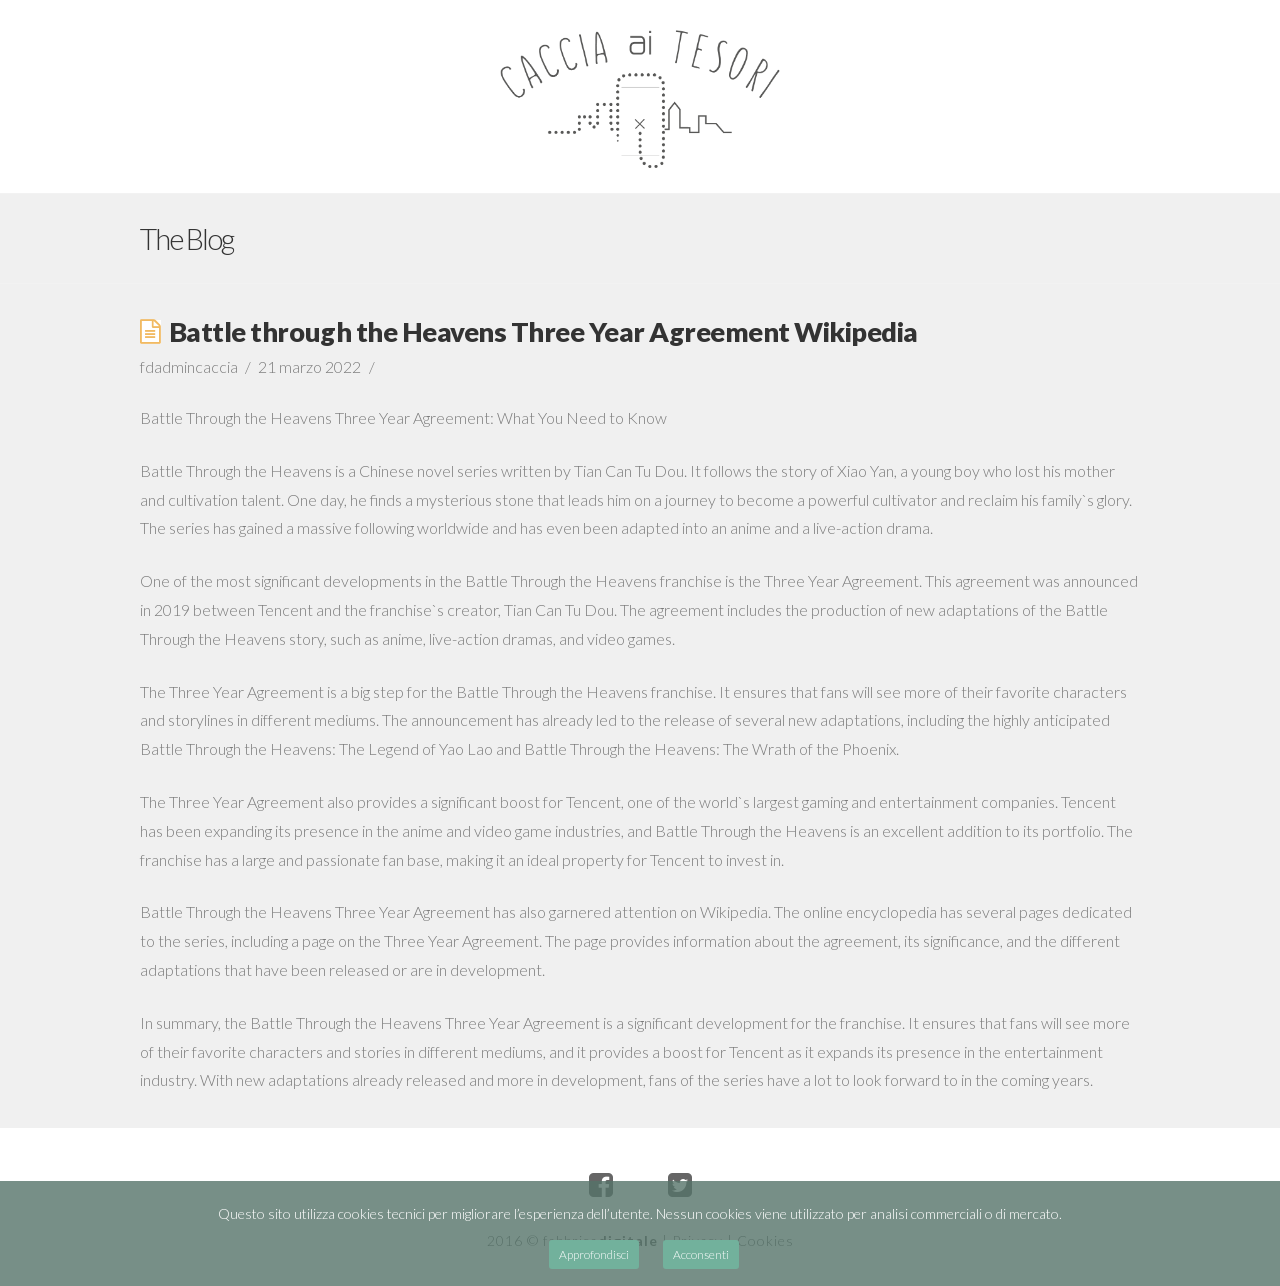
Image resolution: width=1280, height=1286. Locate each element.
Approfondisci (594, 1254)
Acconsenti (701, 1254)
